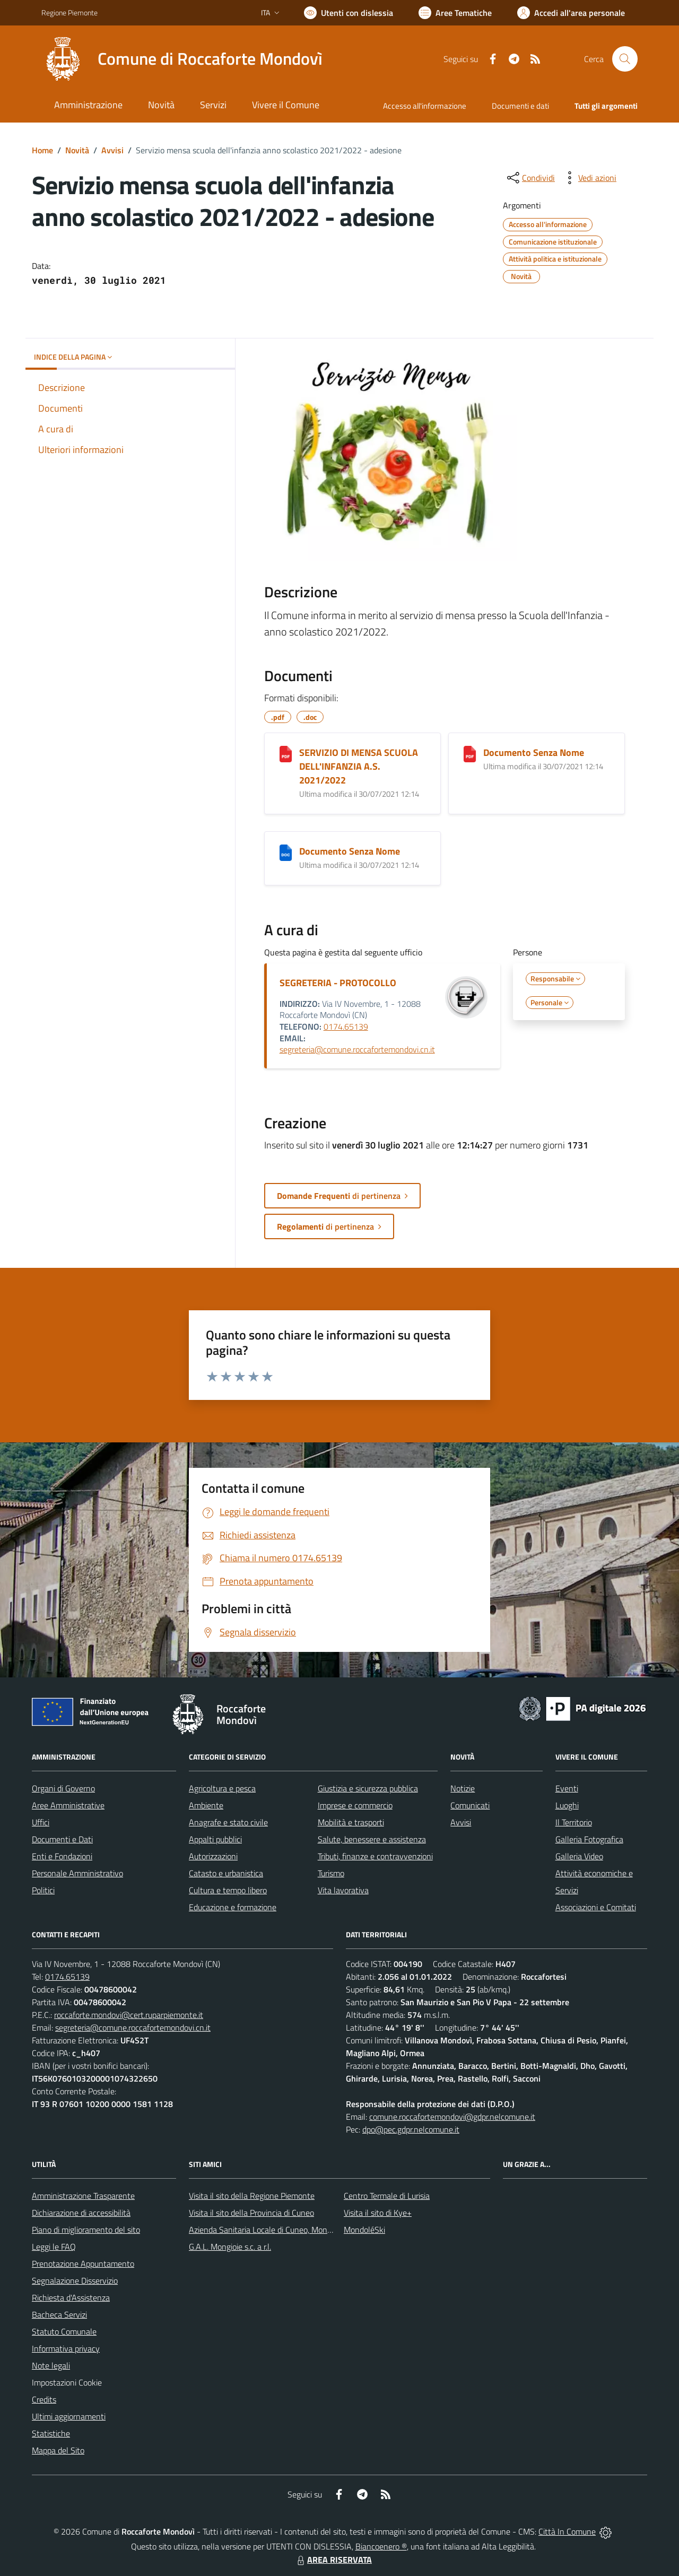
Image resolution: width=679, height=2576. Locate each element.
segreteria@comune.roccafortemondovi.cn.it (357, 1049)
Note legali (51, 2365)
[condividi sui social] (530, 177)
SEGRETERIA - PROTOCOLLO (338, 983)
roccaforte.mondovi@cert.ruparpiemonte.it (128, 2014)
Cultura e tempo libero (228, 1890)
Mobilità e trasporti (351, 1822)
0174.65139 (346, 1026)
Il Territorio (573, 1822)
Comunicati (470, 1805)
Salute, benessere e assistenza (372, 1839)
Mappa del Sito (58, 2450)
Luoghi (567, 1805)
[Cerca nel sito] (625, 59)
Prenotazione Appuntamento (83, 2263)
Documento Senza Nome (533, 752)
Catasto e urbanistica (226, 1873)
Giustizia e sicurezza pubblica (368, 1788)
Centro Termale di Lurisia (387, 2195)
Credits (44, 2399)
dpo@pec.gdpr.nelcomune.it (410, 2129)
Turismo (331, 1873)
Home (42, 150)
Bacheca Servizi (59, 2314)
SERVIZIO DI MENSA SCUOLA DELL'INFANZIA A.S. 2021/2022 (358, 766)
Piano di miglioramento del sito (86, 2229)
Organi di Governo (63, 1788)
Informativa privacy (66, 2348)
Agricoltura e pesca (222, 1788)
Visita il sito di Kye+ (378, 2212)
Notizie (462, 1788)
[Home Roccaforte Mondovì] (182, 59)
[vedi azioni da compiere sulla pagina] (589, 177)
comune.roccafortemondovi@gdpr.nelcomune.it (452, 2116)
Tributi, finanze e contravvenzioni (375, 1856)
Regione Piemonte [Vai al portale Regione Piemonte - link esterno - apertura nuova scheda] (69, 12)
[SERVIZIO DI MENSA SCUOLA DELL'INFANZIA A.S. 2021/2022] (285, 754)
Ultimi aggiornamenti (69, 2416)
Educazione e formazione (232, 1907)
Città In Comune (567, 2531)
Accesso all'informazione (424, 106)
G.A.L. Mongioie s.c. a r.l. (230, 2246)
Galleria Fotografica (589, 1839)
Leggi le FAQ (54, 2246)
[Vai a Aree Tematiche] (455, 12)
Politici (43, 1890)
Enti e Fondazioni (62, 1856)
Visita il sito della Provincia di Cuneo (251, 2212)
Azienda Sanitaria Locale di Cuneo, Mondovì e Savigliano (287, 2229)
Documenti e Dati (62, 1839)
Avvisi (112, 150)
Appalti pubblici (215, 1839)
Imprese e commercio (355, 1805)
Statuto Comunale (64, 2331)
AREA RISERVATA (333, 2559)
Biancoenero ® (381, 2546)
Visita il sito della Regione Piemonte (252, 2195)
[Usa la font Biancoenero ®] (348, 12)
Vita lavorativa (343, 1890)
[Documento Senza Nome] (470, 754)
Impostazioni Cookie (67, 2382)
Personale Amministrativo (77, 1873)
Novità (77, 150)
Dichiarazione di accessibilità (81, 2212)
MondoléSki (364, 2229)
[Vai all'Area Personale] (571, 12)
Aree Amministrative (68, 1805)
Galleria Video (579, 1856)
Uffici (40, 1822)
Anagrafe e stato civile (228, 1822)
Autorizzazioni (213, 1856)
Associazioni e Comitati (595, 1907)
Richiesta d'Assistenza (71, 2297)
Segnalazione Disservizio (75, 2280)
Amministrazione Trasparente (83, 2195)
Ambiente (206, 1805)
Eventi (566, 1788)
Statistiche (51, 2433)
